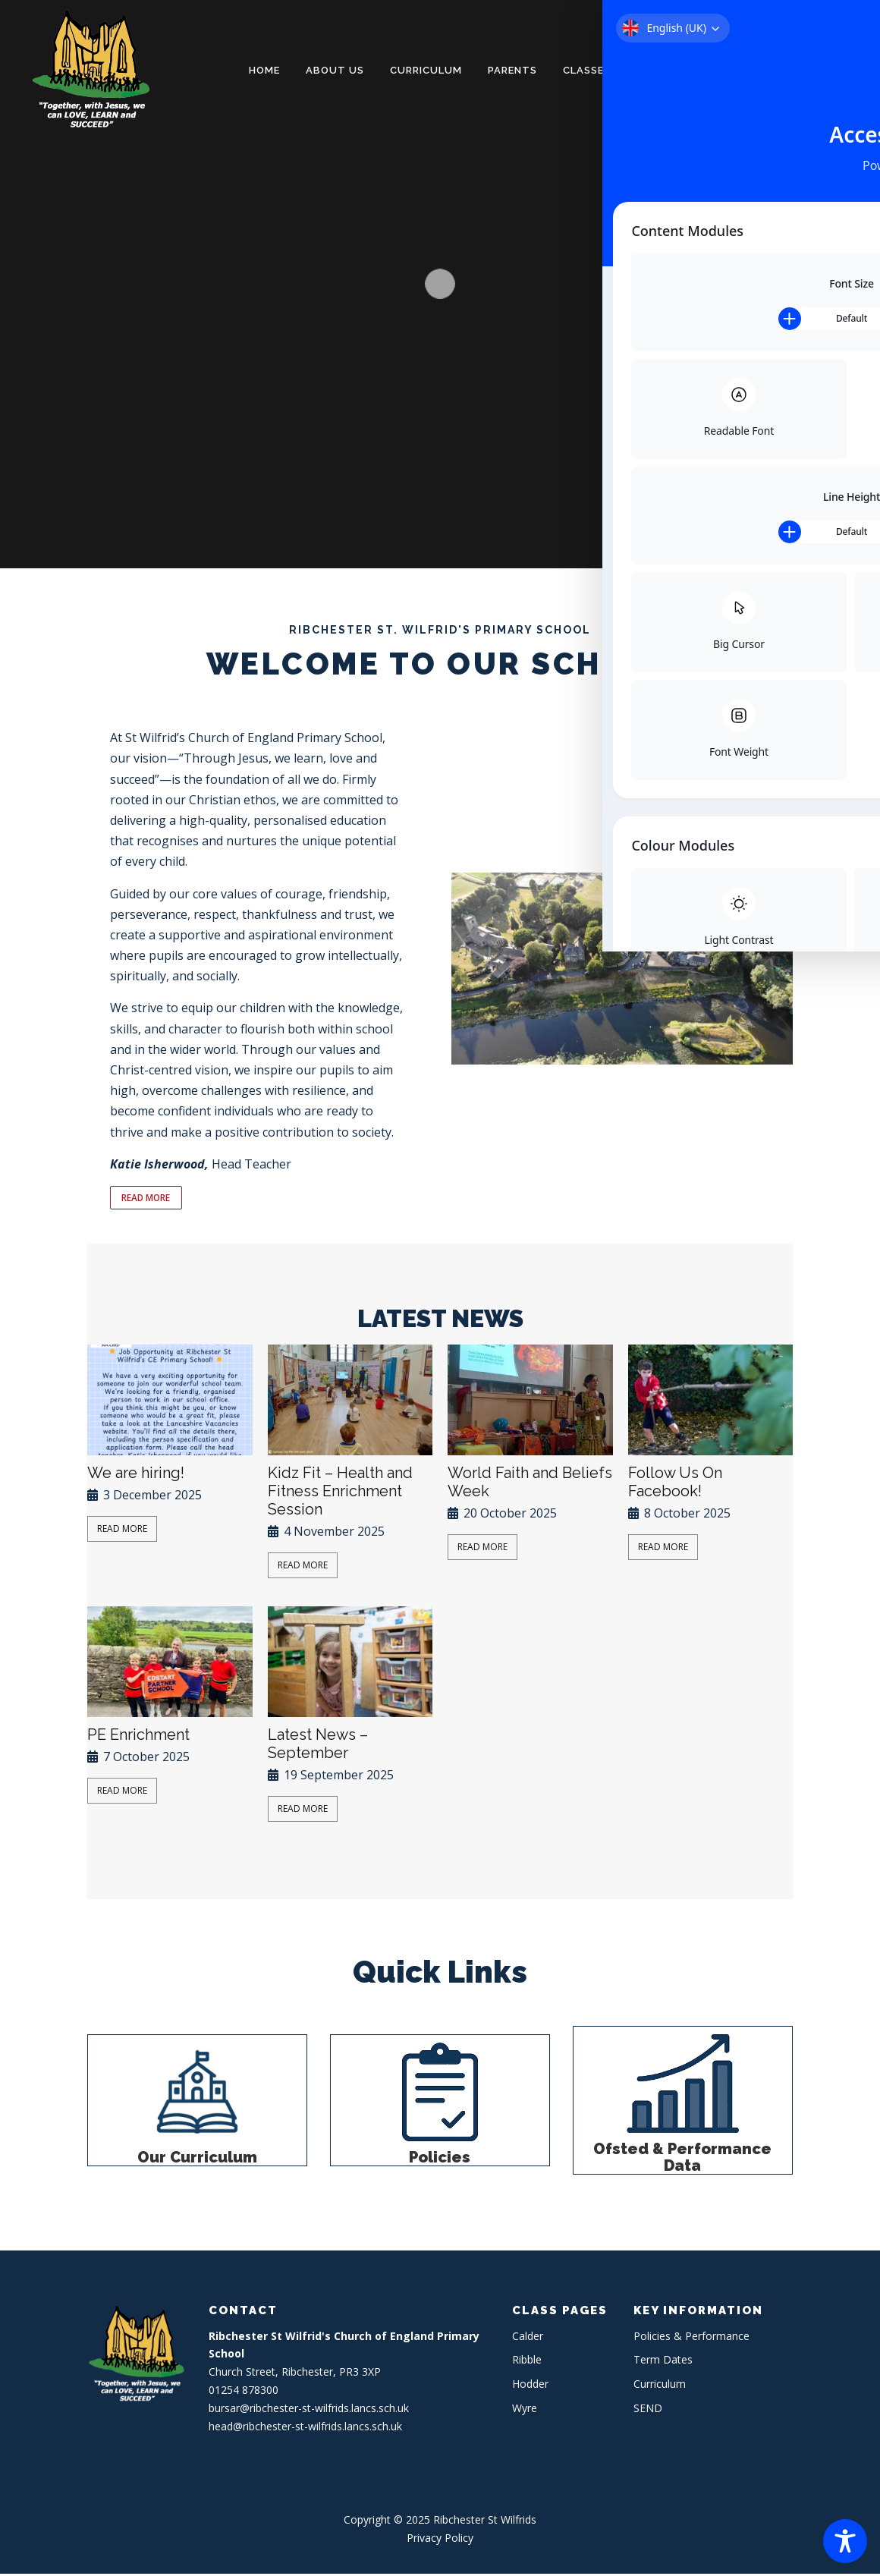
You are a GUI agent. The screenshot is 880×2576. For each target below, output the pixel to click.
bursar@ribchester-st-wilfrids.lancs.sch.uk (309, 2410)
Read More (122, 1530)
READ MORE (150, 1199)
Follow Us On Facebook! (675, 1484)
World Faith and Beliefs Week (530, 1484)
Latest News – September (318, 1746)
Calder (527, 2338)
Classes (587, 70)
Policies (439, 2159)
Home (264, 70)
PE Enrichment (138, 1737)
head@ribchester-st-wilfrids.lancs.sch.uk (305, 2428)
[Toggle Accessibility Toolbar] (845, 2541)
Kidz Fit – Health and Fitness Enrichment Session (340, 1493)
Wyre (524, 2410)
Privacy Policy (440, 2540)
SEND (647, 2410)
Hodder (530, 2386)
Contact (830, 70)
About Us (335, 70)
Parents (512, 70)
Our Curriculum (197, 2159)
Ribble (527, 2361)
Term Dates (663, 2361)
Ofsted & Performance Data (682, 2159)
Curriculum (426, 70)
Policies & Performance (706, 70)
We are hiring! (135, 1475)
